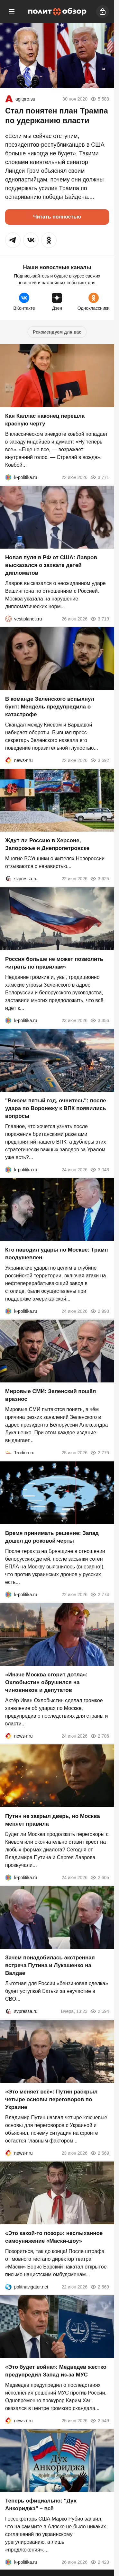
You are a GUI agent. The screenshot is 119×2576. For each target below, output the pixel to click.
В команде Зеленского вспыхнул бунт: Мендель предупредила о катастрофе (49, 706)
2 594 (99, 2011)
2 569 (99, 2153)
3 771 (99, 477)
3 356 (99, 1020)
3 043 (99, 1169)
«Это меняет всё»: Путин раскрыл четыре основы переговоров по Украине (51, 2099)
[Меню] (11, 11)
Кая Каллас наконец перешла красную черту (45, 420)
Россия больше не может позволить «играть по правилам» (54, 963)
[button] (13, 240)
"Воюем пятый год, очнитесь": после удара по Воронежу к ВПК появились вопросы (55, 1108)
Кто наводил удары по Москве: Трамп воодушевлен (56, 1254)
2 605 (99, 1877)
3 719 (99, 619)
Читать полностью (57, 217)
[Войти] (102, 11)
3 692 (99, 760)
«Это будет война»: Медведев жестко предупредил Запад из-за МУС (55, 2371)
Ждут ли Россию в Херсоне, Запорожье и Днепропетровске (47, 845)
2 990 (99, 1311)
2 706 (99, 1736)
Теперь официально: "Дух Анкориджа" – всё (41, 2505)
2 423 (99, 2562)
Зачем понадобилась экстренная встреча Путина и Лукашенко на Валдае (50, 1965)
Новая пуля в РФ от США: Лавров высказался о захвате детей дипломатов (51, 565)
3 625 (99, 879)
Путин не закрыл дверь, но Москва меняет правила (52, 1820)
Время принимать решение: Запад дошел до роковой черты (52, 1537)
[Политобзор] (57, 11)
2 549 (99, 2420)
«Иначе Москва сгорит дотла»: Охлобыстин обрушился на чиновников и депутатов (46, 1682)
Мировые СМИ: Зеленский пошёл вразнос (50, 1395)
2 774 (99, 1594)
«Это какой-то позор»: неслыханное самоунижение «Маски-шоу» (54, 2237)
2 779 (99, 1453)
